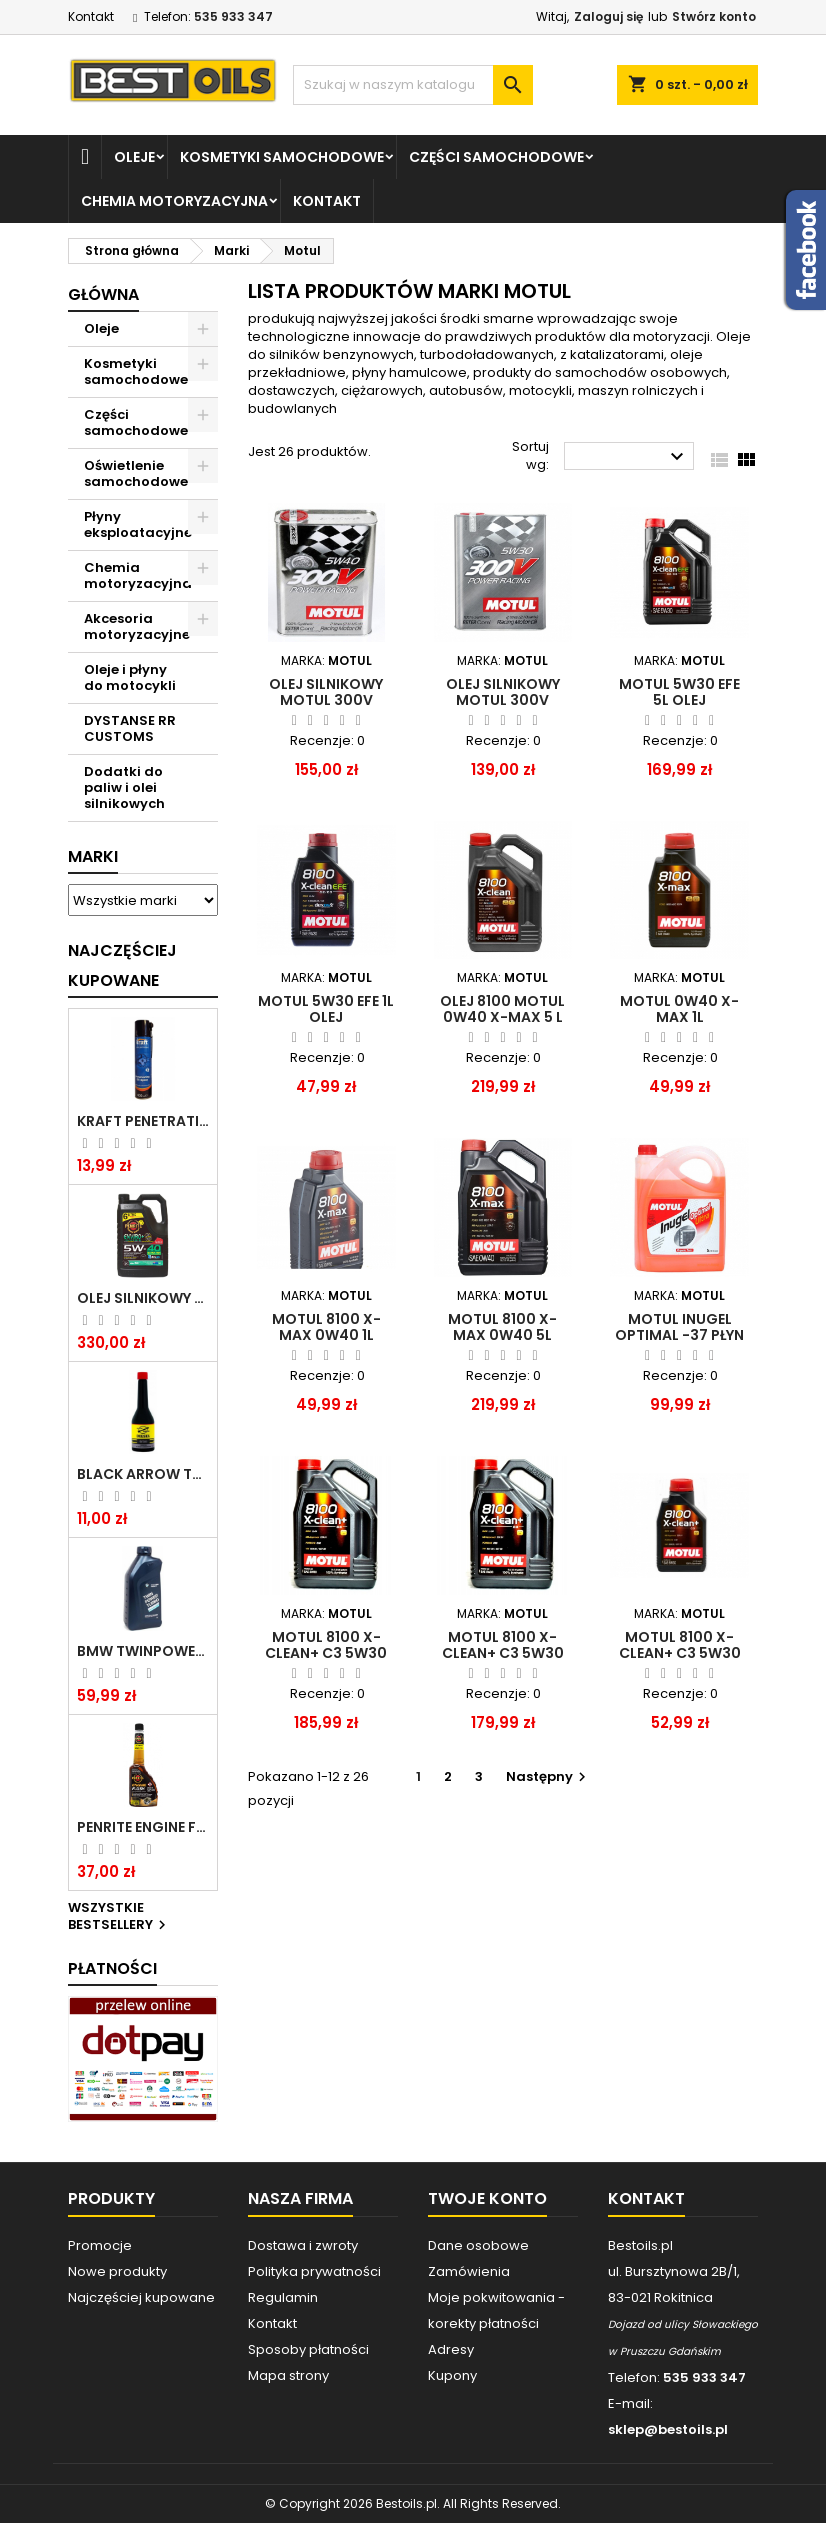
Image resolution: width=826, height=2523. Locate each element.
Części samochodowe (496, 157)
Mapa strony (288, 2375)
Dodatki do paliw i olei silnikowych (124, 787)
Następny (548, 1776)
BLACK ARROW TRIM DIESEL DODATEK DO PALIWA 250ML (143, 1474)
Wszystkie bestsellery (119, 1917)
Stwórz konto (714, 16)
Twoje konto (487, 2198)
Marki (93, 856)
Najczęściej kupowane (141, 2297)
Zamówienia (469, 2271)
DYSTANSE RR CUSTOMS (130, 728)
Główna (103, 294)
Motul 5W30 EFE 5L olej (679, 692)
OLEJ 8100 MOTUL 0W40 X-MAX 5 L (502, 1009)
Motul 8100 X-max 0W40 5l (502, 1327)
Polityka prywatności (314, 2271)
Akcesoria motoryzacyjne (137, 626)
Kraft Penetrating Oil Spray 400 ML (143, 1121)
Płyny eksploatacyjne (138, 524)
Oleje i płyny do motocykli (130, 677)
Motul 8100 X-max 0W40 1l (326, 1327)
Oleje (134, 157)
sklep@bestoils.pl (668, 2429)
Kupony (452, 2375)
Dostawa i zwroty (303, 2245)
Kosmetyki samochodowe (282, 157)
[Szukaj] (413, 85)
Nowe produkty (117, 2271)
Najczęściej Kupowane (122, 965)
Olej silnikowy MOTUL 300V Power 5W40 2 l (326, 700)
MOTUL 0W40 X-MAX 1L (679, 1009)
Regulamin (283, 2297)
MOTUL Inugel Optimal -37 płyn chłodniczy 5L (679, 1335)
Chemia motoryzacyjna (174, 201)
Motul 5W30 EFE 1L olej (326, 1009)
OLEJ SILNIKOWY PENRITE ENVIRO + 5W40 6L (143, 1298)
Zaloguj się (608, 16)
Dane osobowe (478, 2245)
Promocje (100, 2245)
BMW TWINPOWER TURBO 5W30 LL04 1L (143, 1651)
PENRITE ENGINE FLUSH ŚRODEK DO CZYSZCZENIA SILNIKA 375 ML (143, 1827)
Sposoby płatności (308, 2349)
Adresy (451, 2349)
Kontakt (91, 16)
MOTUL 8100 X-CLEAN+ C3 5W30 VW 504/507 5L (326, 1653)
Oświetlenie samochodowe (136, 473)
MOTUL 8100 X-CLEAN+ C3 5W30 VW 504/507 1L (680, 1653)
